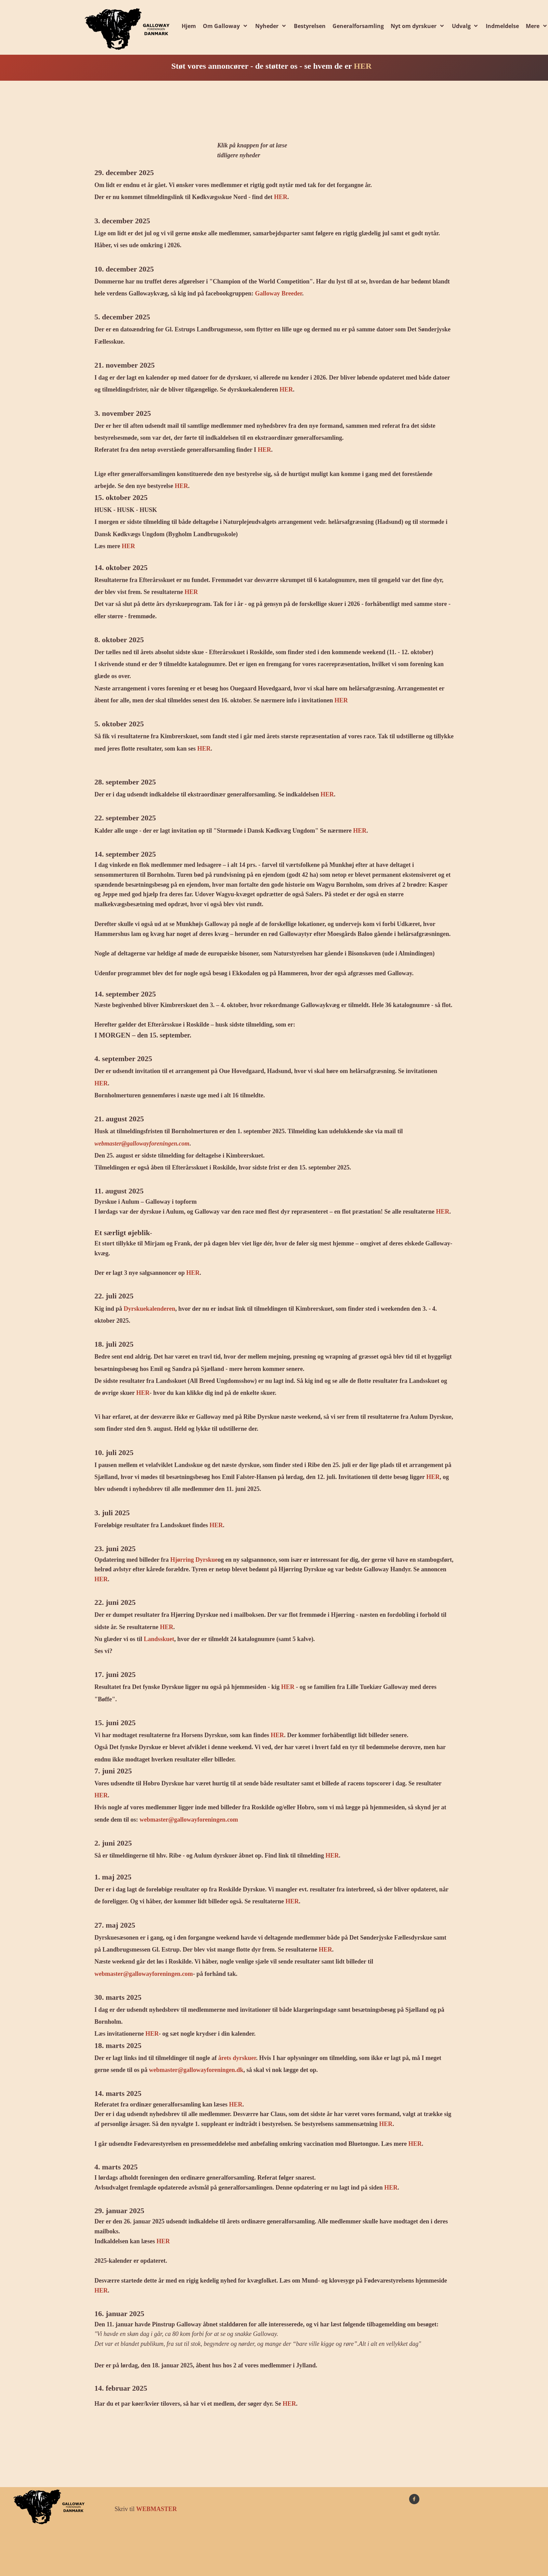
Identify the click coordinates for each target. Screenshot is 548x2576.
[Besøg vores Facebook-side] (414, 2499)
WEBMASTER (156, 2509)
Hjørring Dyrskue (194, 1559)
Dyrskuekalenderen (149, 1308)
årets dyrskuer (237, 2058)
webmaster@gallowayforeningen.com (141, 1143)
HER (362, 66)
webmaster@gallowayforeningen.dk (196, 2069)
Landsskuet (159, 1639)
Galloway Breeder (278, 293)
